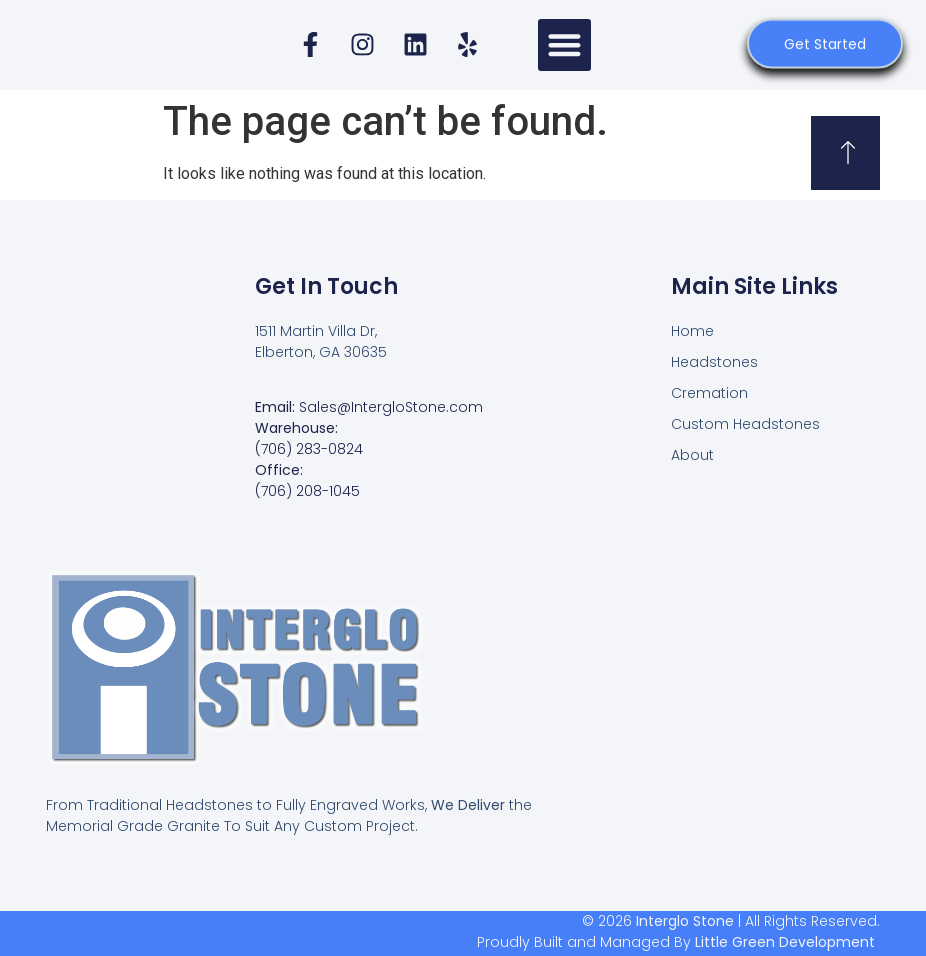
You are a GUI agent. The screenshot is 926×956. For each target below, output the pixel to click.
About (692, 455)
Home (692, 331)
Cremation (709, 393)
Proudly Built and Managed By (676, 942)
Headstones (714, 362)
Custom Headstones (745, 424)
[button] (564, 45)
